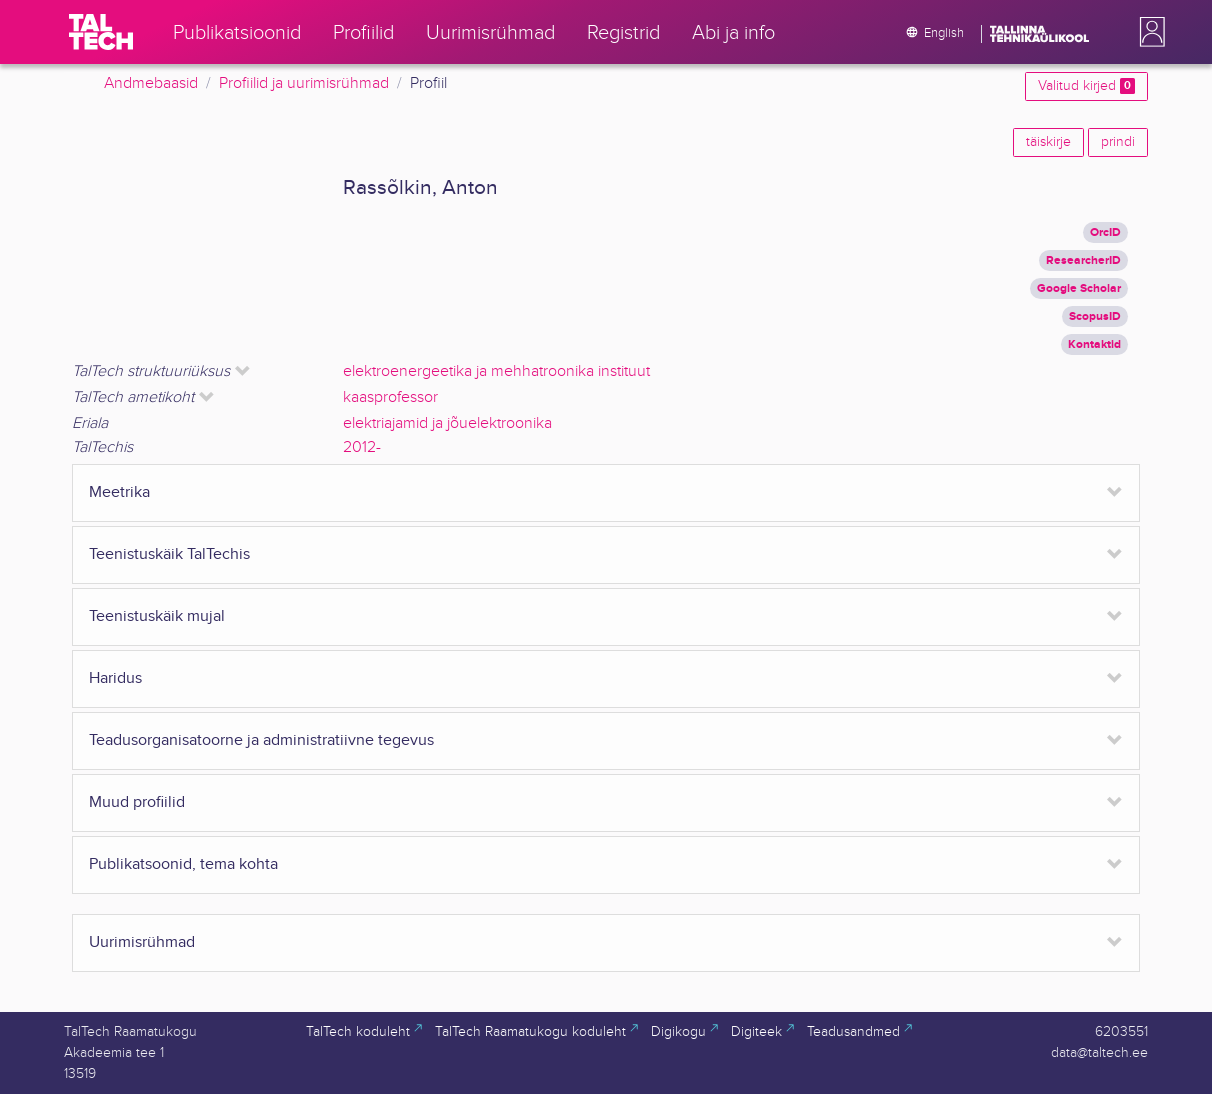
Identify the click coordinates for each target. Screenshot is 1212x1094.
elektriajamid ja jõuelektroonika (447, 423)
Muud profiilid (137, 802)
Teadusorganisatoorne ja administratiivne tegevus (261, 740)
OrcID (1105, 232)
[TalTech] (101, 32)
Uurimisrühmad (142, 942)
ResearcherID (1083, 260)
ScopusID (1095, 316)
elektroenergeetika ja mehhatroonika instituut (496, 371)
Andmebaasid (151, 83)
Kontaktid (1094, 344)
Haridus (115, 678)
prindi (1118, 142)
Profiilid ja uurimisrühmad (304, 83)
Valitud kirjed (1086, 86)
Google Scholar (1079, 288)
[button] (1148, 32)
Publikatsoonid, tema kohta (183, 864)
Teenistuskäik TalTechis (169, 554)
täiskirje (1048, 142)
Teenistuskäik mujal (157, 616)
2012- (362, 447)
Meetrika (119, 492)
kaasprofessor (390, 397)
